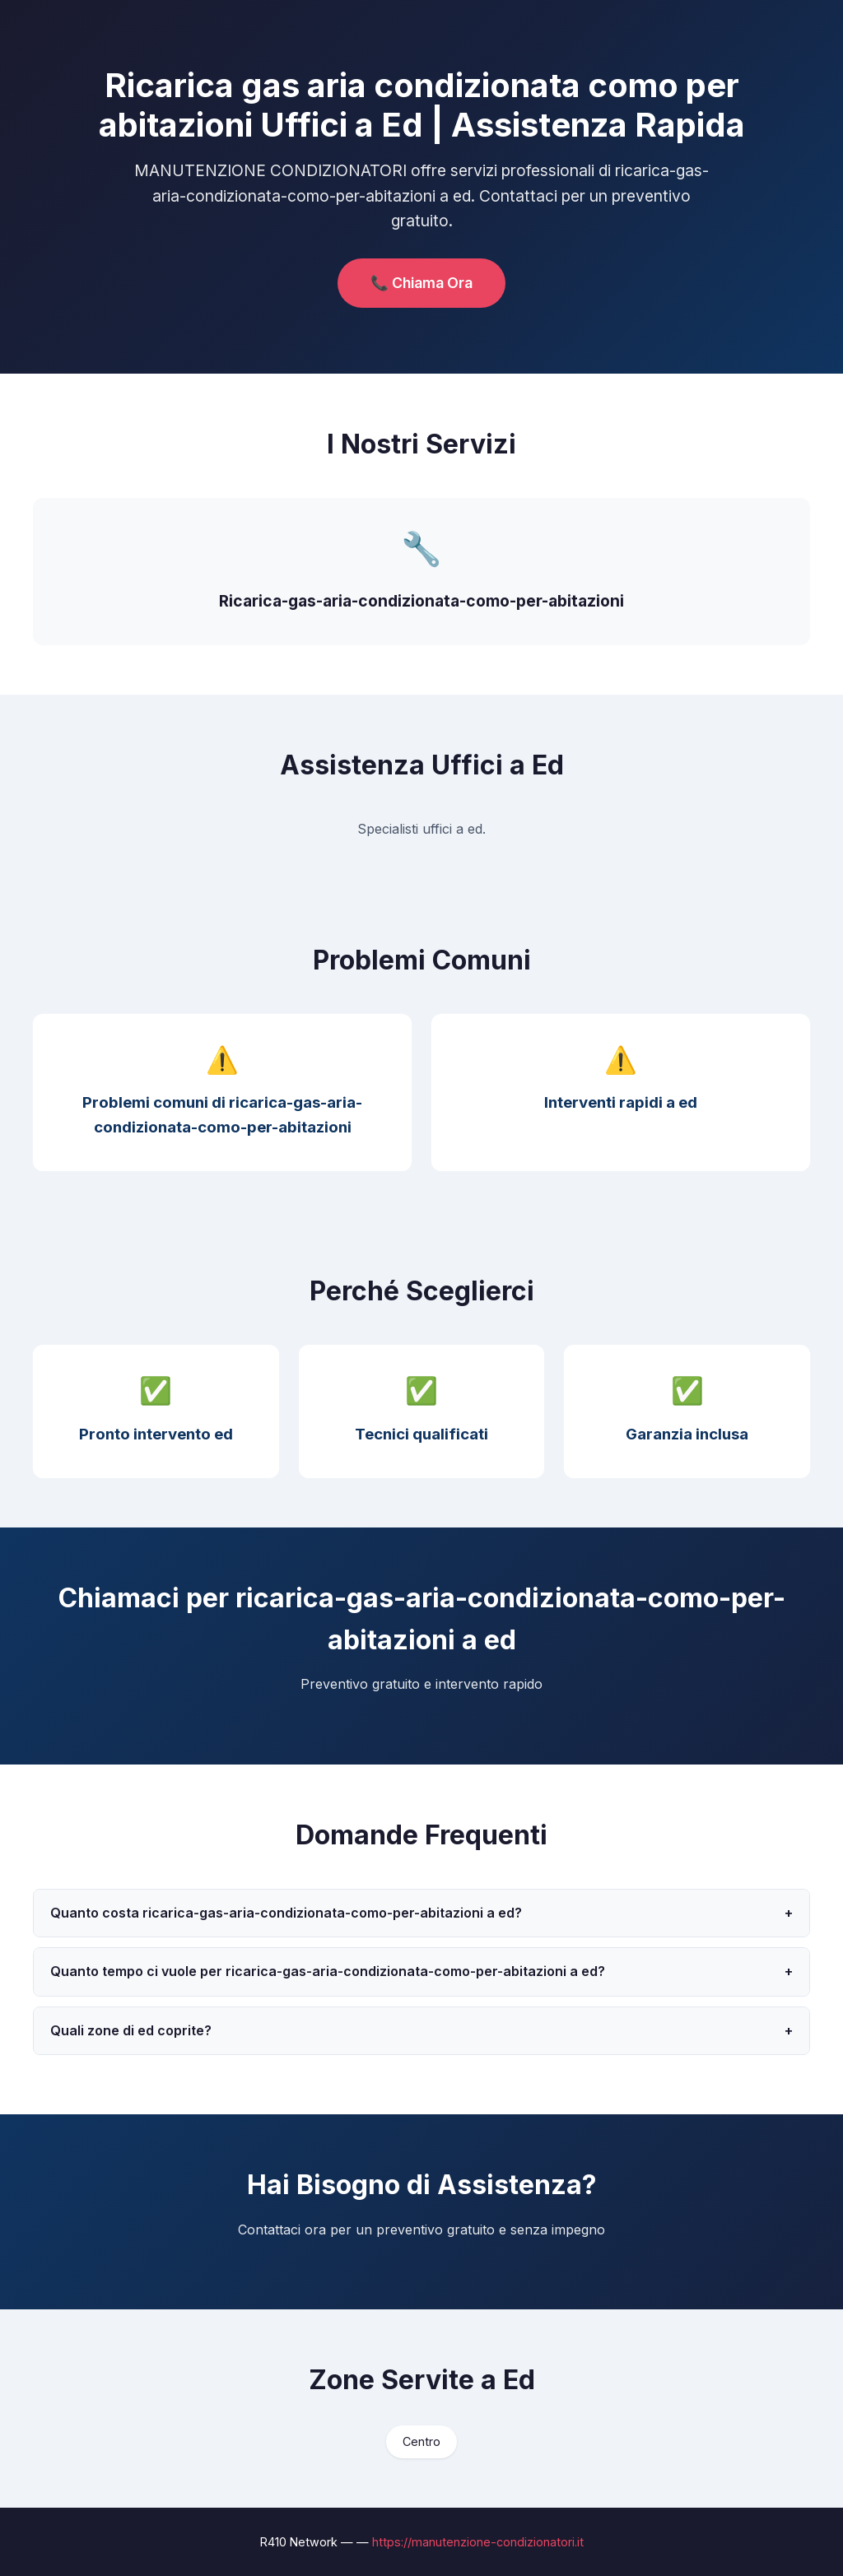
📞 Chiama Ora (421, 282)
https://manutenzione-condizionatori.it (478, 2542)
